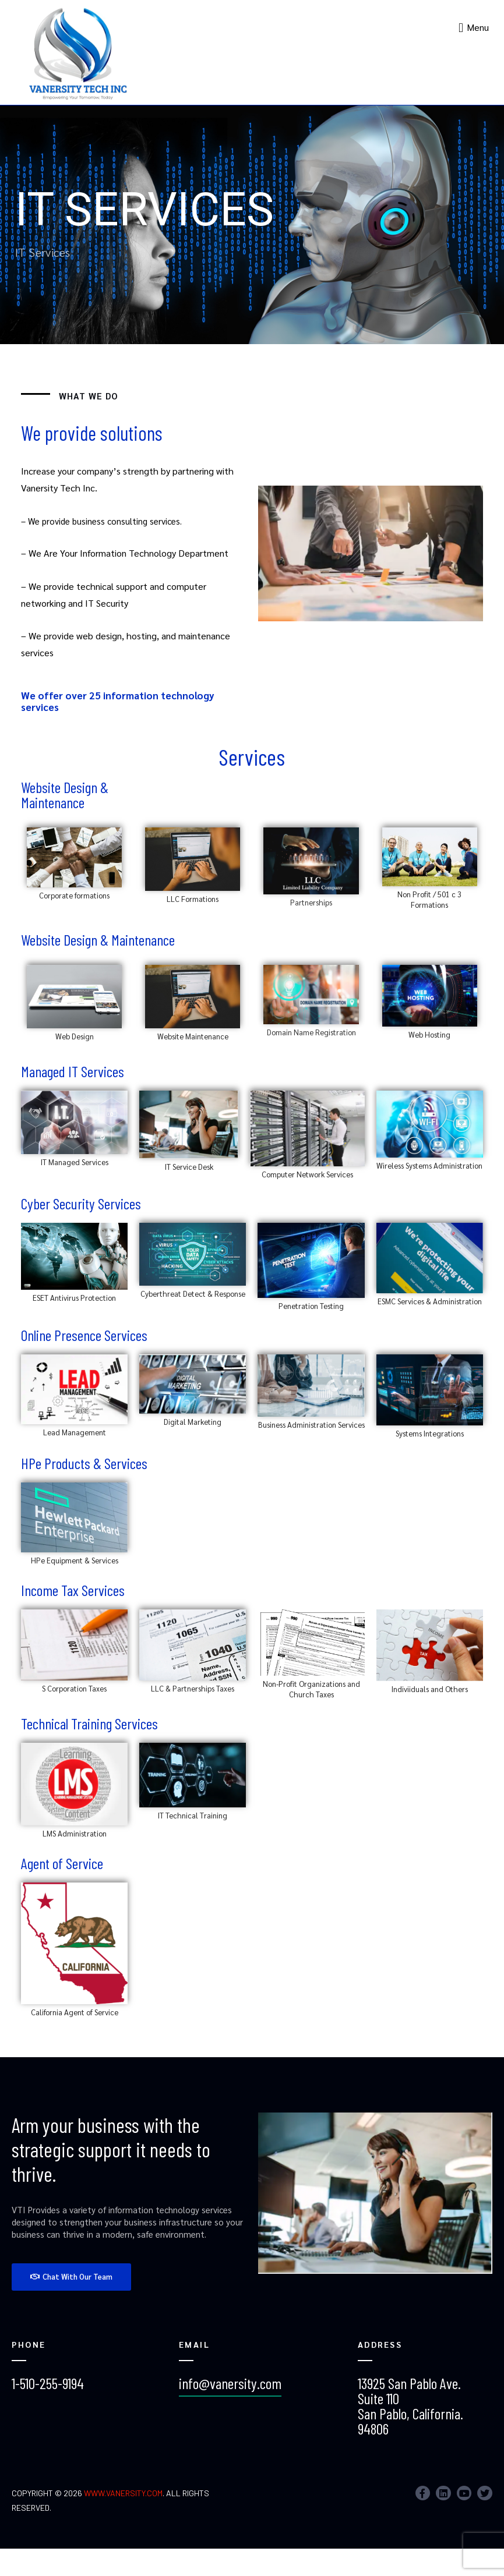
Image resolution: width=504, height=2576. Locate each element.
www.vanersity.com (123, 2493)
